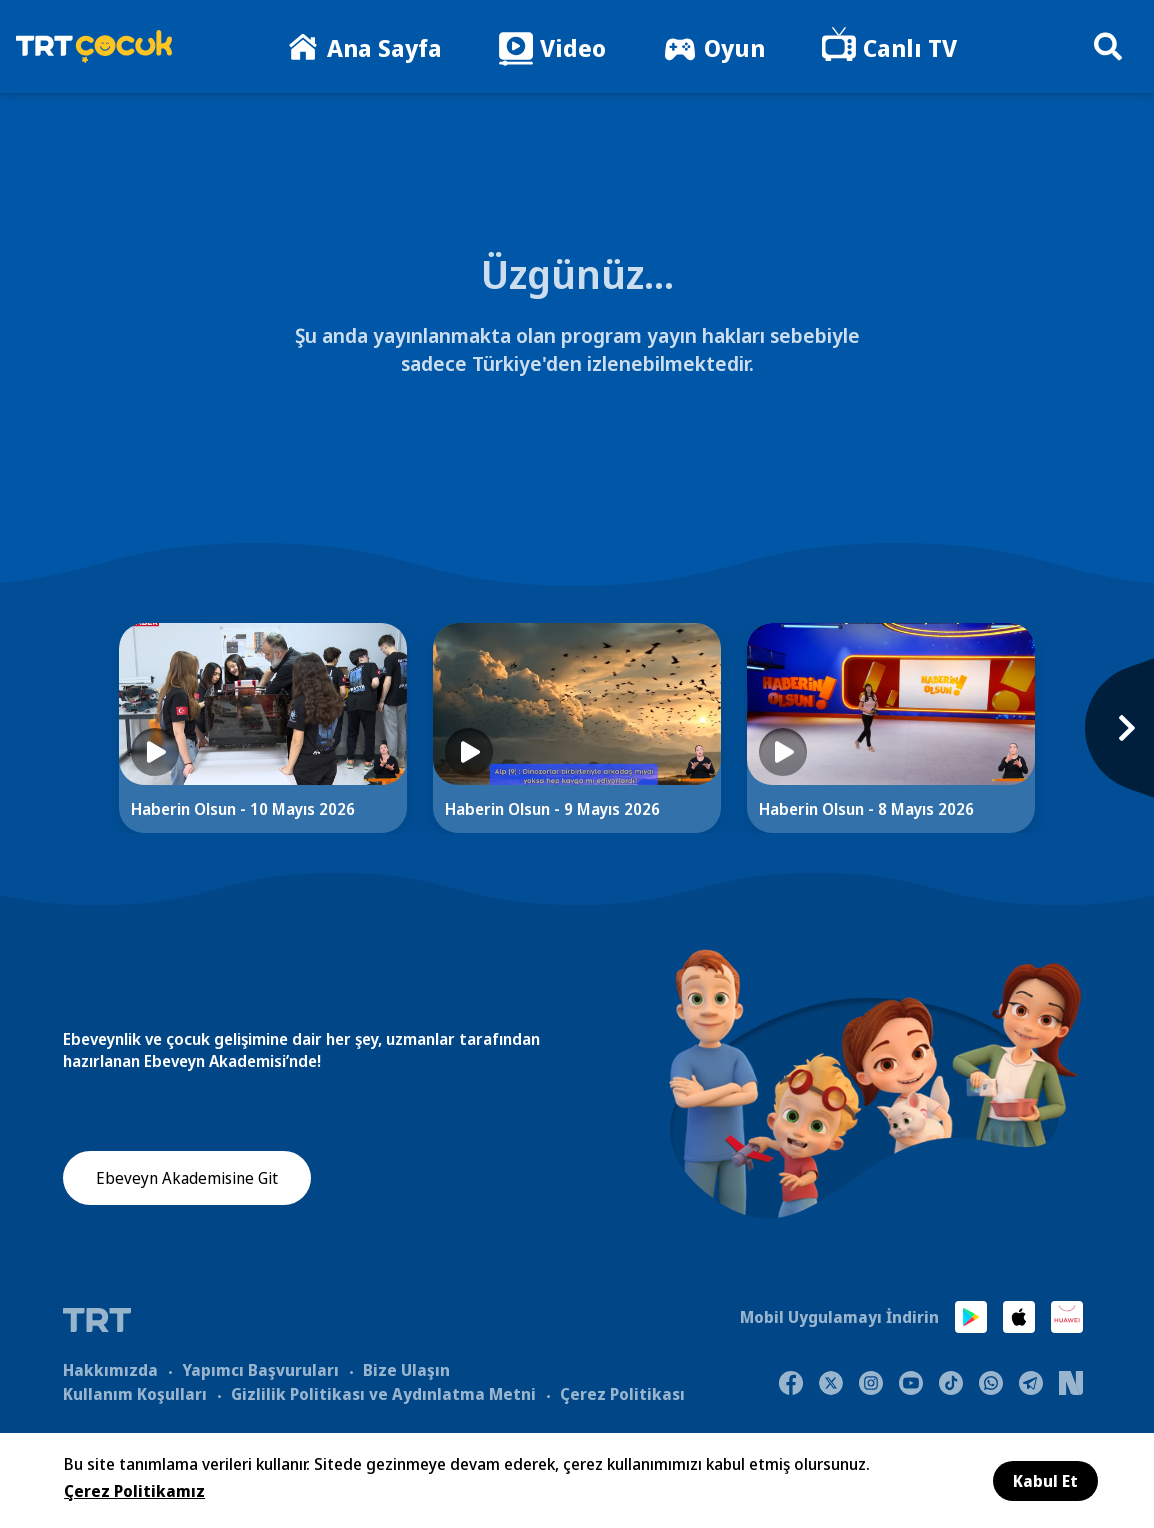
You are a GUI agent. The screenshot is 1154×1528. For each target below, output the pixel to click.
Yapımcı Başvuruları (260, 1369)
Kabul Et (1045, 1481)
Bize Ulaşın (406, 1369)
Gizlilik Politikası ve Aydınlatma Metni (383, 1393)
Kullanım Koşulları (135, 1393)
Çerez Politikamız (134, 1491)
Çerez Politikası (622, 1393)
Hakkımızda (110, 1369)
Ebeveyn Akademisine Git (187, 1179)
